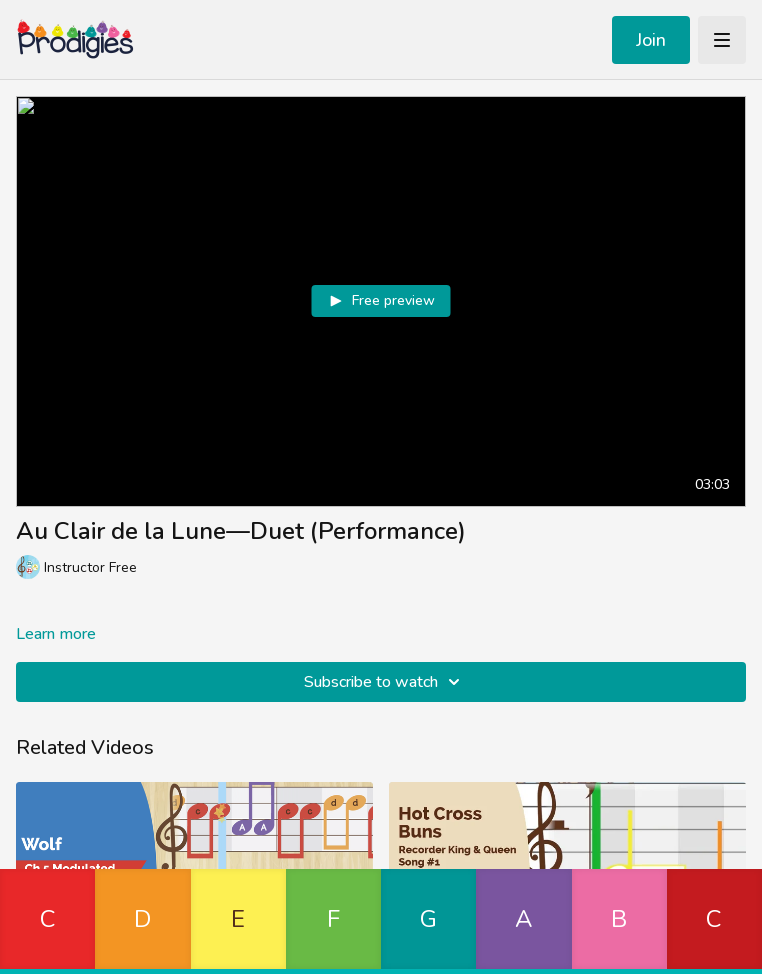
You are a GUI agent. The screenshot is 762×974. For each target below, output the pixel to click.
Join (651, 40)
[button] (47, 921)
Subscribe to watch (385, 682)
